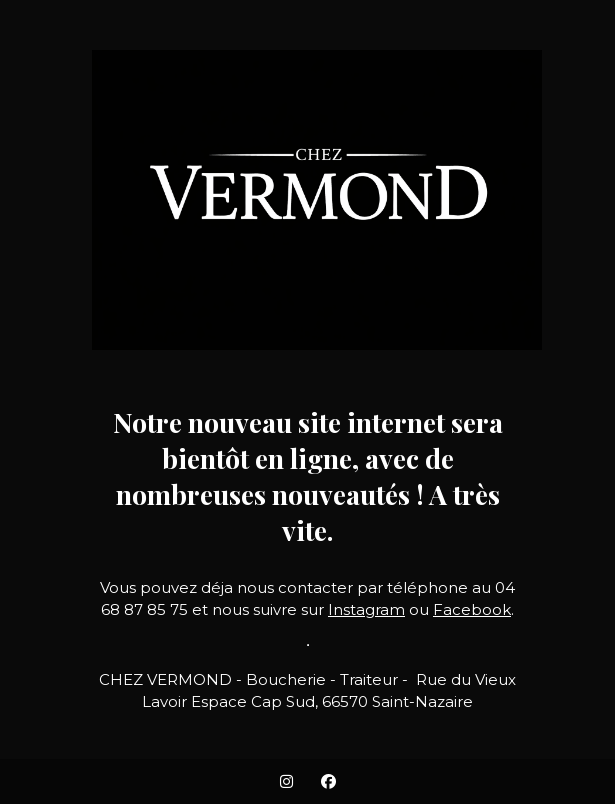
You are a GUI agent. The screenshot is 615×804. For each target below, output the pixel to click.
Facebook (472, 609)
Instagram (366, 609)
